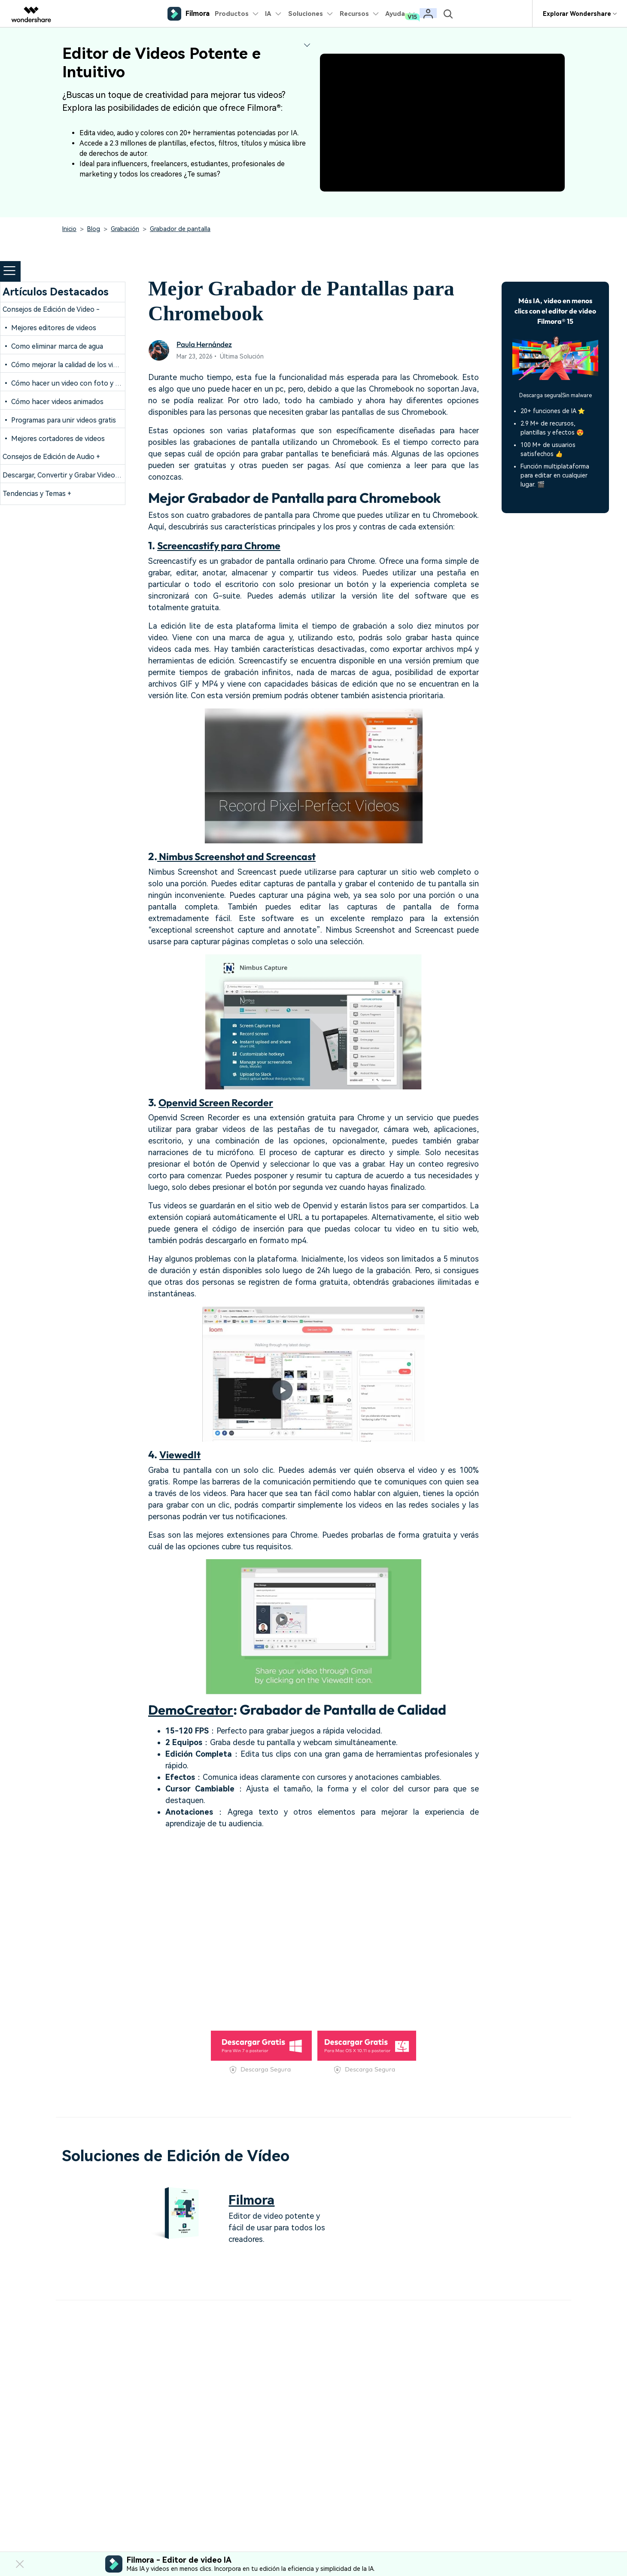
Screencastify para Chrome (222, 545)
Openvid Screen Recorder (218, 1102)
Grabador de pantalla (180, 228)
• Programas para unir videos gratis (59, 420)
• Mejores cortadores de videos (54, 439)
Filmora (252, 2200)
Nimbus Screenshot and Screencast (241, 856)
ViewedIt (180, 1454)
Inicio (69, 228)
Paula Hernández (206, 344)
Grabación (125, 228)
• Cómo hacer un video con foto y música (70, 383)
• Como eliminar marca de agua (53, 346)
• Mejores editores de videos (49, 328)
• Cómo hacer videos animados (53, 402)
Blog (93, 228)
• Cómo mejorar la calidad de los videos (65, 365)
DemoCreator (192, 1709)
